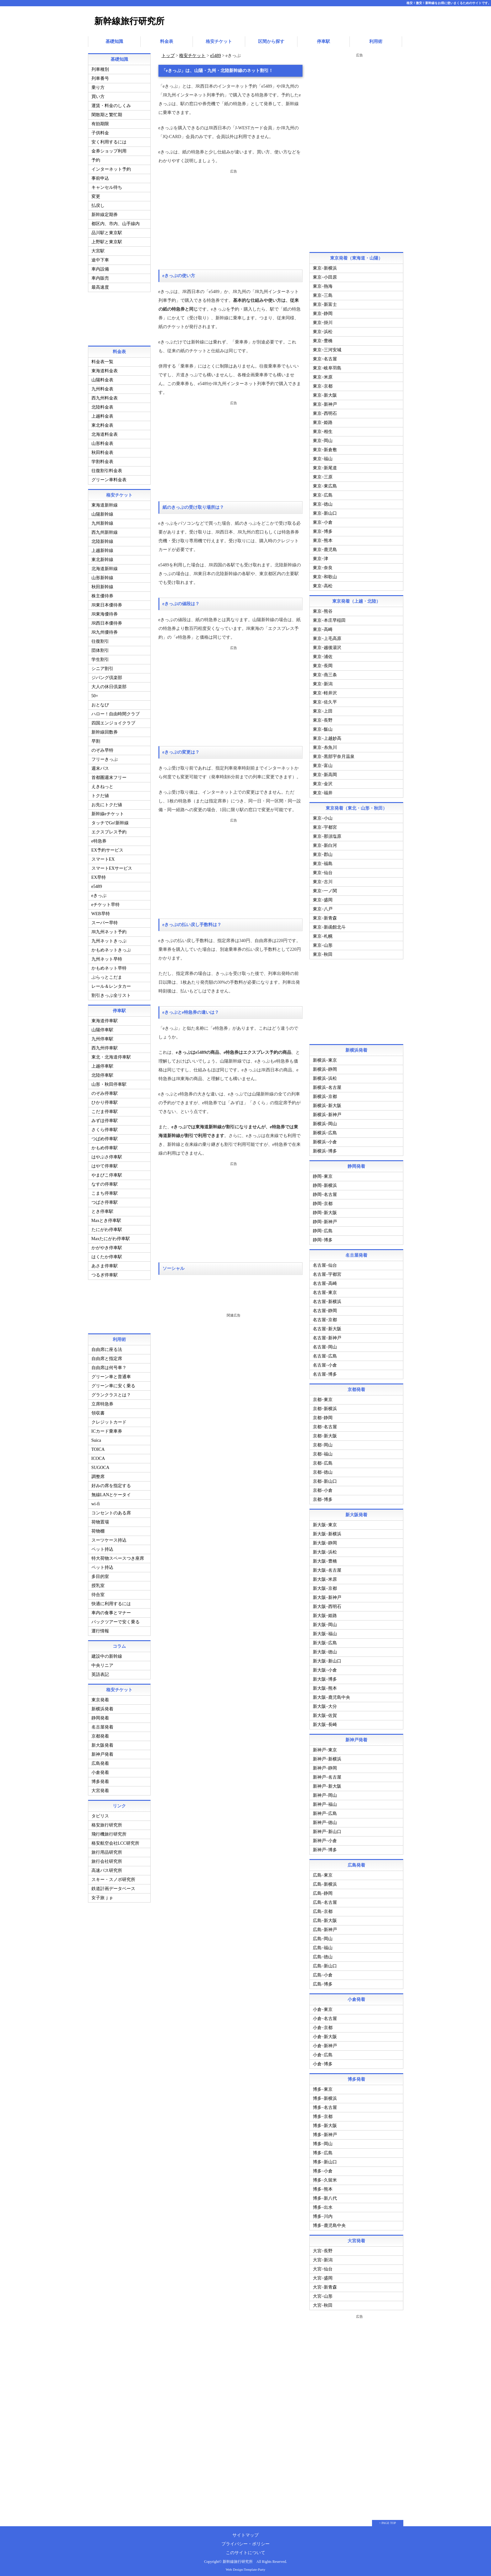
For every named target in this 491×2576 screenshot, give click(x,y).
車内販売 (100, 276)
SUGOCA (100, 1465)
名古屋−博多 (325, 1372)
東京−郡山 (323, 852)
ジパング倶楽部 (106, 675)
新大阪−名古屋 (327, 1568)
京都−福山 (323, 1452)
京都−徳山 (323, 1470)
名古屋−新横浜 (327, 1299)
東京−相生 (323, 429)
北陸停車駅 (102, 1073)
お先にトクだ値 (106, 803)
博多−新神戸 (325, 2132)
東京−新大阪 (325, 393)
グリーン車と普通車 (111, 1375)
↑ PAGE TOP (387, 2521)
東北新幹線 (102, 557)
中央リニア (102, 1663)
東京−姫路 (323, 420)
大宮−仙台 (323, 2267)
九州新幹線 (102, 521)
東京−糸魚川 (325, 745)
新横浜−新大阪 (327, 1103)
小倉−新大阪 (325, 2034)
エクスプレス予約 (109, 830)
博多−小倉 (323, 2169)
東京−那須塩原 (327, 834)
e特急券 (98, 839)
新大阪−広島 (325, 1641)
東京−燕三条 (325, 673)
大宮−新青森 (325, 2285)
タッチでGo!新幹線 (110, 821)
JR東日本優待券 (106, 603)
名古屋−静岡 (325, 1308)
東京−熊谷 (323, 609)
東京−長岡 (323, 664)
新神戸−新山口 (327, 1829)
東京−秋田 (323, 952)
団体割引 (100, 648)
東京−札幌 (323, 934)
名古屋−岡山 (325, 1345)
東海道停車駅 (104, 1019)
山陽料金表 (102, 378)
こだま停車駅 (104, 1109)
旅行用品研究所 (106, 1850)
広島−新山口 (325, 1964)
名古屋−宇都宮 (327, 1272)
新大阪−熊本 (325, 1686)
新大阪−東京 (325, 1523)
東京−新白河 (325, 843)
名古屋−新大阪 (327, 1327)
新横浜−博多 (325, 1149)
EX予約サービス (107, 848)
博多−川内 (323, 2214)
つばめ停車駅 (104, 1137)
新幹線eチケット (107, 812)
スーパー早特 (104, 921)
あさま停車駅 (104, 1264)
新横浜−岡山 (325, 1122)
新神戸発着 (102, 1752)
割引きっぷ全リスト (111, 993)
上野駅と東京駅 (106, 240)
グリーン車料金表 (109, 478)
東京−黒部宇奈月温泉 (334, 754)
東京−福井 (323, 791)
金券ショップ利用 (109, 149)
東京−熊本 (323, 538)
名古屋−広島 (325, 1354)
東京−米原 (323, 375)
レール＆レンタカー (111, 984)
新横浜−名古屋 (327, 1085)
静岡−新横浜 (325, 1183)
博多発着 (100, 1779)
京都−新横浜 (325, 1406)
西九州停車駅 (104, 1046)
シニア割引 (102, 666)
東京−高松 (323, 584)
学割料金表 (102, 459)
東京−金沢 (323, 782)
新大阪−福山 (325, 1632)
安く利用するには (109, 140)
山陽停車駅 (102, 1028)
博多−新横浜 (325, 2096)
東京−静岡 (323, 311)
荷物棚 (98, 1529)
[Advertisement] (230, 217)
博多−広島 (323, 2151)
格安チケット (219, 40)
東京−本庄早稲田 (329, 618)
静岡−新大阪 (325, 1210)
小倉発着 (100, 1770)
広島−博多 (323, 1982)
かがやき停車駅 (106, 1246)
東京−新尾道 (325, 466)
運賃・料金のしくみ (111, 103)
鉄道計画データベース (113, 1886)
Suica (96, 1438)
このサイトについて (245, 2550)
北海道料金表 (104, 432)
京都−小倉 (323, 1488)
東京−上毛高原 (327, 636)
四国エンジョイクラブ (113, 721)
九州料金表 (102, 387)
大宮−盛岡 (323, 2276)
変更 (95, 194)
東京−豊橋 (323, 339)
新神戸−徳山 (325, 1820)
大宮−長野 (323, 2249)
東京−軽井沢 (325, 691)
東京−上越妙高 (327, 736)
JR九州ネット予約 (109, 930)
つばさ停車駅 (104, 1200)
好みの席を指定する (111, 1483)
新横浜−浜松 (325, 1076)
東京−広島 (323, 493)
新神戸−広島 (325, 1811)
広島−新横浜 (325, 1882)
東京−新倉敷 (325, 448)
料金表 (166, 40)
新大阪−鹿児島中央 (331, 1695)
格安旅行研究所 (106, 1823)
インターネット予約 (111, 167)
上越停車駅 (102, 1064)
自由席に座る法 (106, 1347)
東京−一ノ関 (325, 889)
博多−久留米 (325, 2178)
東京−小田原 (325, 275)
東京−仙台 (323, 870)
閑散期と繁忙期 (106, 113)
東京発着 (100, 1698)
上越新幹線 (102, 548)
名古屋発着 (102, 1725)
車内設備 (100, 267)
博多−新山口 (325, 2160)
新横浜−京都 (325, 1094)
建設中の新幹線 (106, 1654)
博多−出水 (323, 2205)
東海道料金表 (104, 369)
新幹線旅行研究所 (129, 21)
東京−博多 (323, 529)
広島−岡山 (323, 1937)
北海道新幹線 (104, 566)
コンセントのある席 (111, 1511)
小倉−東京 (323, 2007)
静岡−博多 (323, 1238)
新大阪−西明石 (327, 1604)
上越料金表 (102, 414)
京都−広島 (323, 1461)
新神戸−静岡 (325, 1766)
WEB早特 (100, 911)
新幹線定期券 (104, 212)
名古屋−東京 (325, 1290)
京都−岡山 (323, 1443)
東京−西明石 (325, 411)
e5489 (215, 53)
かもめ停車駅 (104, 1146)
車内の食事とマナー (111, 1611)
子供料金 (100, 131)
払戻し (98, 203)
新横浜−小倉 (325, 1140)
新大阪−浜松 (325, 1550)
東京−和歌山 (325, 575)
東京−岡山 (323, 438)
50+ (94, 694)
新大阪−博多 (325, 1677)
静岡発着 (100, 1716)
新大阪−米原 (325, 1577)
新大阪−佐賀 (325, 1713)
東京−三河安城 (327, 348)
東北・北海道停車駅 (111, 1055)
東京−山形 (323, 943)
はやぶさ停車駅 (106, 1155)
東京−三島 (323, 293)
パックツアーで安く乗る (115, 1620)
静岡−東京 (323, 1174)
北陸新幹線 (102, 539)
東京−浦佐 (323, 654)
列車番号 (100, 76)
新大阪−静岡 (325, 1541)
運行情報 (100, 1629)
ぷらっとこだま (106, 975)
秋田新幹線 (102, 585)
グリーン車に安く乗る (113, 1384)
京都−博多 (323, 1497)
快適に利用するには (111, 1602)
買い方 (98, 94)
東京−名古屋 (325, 357)
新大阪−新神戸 (327, 1595)
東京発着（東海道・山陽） (356, 256)
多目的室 (100, 1574)
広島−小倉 (323, 1973)
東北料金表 (102, 423)
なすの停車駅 (104, 1182)
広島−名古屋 (325, 1900)
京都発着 (100, 1734)
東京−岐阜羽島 (327, 366)
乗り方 (98, 85)
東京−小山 (323, 816)
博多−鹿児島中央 (329, 2223)
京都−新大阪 (325, 1434)
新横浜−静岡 (325, 1067)
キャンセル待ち (106, 185)
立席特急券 (102, 1402)
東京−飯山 (323, 727)
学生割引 (100, 657)
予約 (95, 158)
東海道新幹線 (104, 503)
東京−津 (320, 556)
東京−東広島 (325, 484)
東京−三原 (323, 475)
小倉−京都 (323, 2025)
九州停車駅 (102, 1037)
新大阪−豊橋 (325, 1559)
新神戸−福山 (325, 1802)
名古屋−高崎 (325, 1281)
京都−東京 (323, 1397)
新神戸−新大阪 (327, 1784)
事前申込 (100, 176)
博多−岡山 (323, 2142)
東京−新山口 (325, 511)
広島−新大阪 (325, 1918)
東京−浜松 (323, 329)
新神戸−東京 (325, 1748)
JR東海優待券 (104, 612)
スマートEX (103, 857)
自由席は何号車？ (109, 1365)
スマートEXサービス (111, 866)
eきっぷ (98, 893)
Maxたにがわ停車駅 (110, 1236)
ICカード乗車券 (106, 1429)
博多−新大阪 (325, 2123)
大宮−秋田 (323, 2303)
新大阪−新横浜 (327, 1532)
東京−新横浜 (325, 266)
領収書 (98, 1411)
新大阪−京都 (325, 1586)
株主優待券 (102, 594)
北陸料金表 (102, 405)
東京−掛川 (323, 320)
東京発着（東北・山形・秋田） (356, 806)
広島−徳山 (323, 1955)
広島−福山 (323, 1946)
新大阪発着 (102, 1743)
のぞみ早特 (102, 748)
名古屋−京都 (325, 1318)
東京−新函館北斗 (329, 925)
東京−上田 (323, 709)
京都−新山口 (325, 1479)
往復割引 (100, 639)
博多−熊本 (323, 2187)
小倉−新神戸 (325, 2044)
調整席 (98, 1474)
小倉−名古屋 (325, 2016)
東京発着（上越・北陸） (356, 599)
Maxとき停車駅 (106, 1218)
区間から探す (271, 40)
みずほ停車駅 (104, 1118)
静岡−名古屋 (325, 1192)
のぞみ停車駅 (104, 1091)
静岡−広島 (323, 1229)
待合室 (98, 1592)
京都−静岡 (323, 1416)
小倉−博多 (323, 2062)
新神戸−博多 (325, 1848)
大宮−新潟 (323, 2258)
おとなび (100, 703)
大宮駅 (98, 249)
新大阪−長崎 (325, 1722)
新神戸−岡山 (325, 1793)
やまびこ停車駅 (106, 1173)
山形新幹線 (102, 576)
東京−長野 (323, 718)
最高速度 (100, 285)
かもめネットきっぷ (111, 948)
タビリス (100, 1814)
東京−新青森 (325, 916)
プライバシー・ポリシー (245, 2542)
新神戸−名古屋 (327, 1775)
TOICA (98, 1447)
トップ (168, 53)
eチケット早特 (105, 902)
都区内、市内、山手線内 (115, 221)
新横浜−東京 (325, 1058)
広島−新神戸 (325, 1927)
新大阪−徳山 (325, 1650)
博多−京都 (323, 2114)
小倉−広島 (323, 2053)
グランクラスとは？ (111, 1393)
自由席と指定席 (106, 1356)
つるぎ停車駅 (104, 1273)
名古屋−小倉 (325, 1363)
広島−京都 (323, 1909)
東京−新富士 (325, 302)
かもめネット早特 (109, 966)
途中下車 (100, 258)
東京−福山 (323, 457)
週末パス (100, 766)
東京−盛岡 (323, 898)
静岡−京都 (323, 1201)
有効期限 (100, 122)
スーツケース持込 (109, 1538)
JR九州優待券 (104, 630)
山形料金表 (102, 441)
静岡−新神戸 (325, 1220)
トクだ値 (100, 793)
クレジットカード (109, 1420)
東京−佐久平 (325, 700)
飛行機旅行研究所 (109, 1832)
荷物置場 (100, 1520)
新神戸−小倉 (325, 1839)
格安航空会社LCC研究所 (115, 1841)
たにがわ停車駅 (106, 1227)
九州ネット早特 (106, 957)
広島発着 (100, 1761)
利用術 (375, 40)
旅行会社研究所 (106, 1859)
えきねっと (102, 784)
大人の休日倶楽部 (109, 685)
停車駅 (323, 40)
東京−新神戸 (325, 402)
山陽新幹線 (102, 512)
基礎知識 (114, 40)
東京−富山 (323, 763)
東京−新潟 (323, 682)
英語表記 (100, 1672)
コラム (119, 1644)
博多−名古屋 (325, 2105)
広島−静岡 (323, 1891)
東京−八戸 (323, 907)
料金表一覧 (102, 360)
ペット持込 (102, 1547)
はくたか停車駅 (106, 1255)
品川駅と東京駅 (106, 231)
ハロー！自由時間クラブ (115, 712)
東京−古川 (323, 880)
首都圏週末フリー (109, 775)
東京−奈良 (323, 566)
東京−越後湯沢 (327, 645)
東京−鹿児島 (325, 547)
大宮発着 (100, 1788)
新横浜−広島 (325, 1131)
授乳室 (98, 1583)
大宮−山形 (323, 2294)
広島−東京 (323, 1873)
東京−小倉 (323, 520)
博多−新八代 (325, 2196)
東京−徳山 (323, 502)
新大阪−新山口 (327, 1659)
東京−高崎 (323, 627)
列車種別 (100, 67)
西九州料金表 (104, 396)
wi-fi (95, 1502)
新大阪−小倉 (325, 1668)
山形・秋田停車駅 (109, 1082)
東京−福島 (323, 861)
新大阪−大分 (325, 1704)
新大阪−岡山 (325, 1622)
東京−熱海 (323, 284)
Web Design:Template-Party (246, 2567)
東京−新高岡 (325, 772)
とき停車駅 (102, 1209)
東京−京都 (323, 384)
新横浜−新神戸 (327, 1112)
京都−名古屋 (325, 1425)
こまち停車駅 (104, 1191)
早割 (95, 739)
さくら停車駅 (104, 1128)
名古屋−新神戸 (327, 1336)
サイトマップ (245, 2533)
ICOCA (98, 1456)
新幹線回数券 (104, 730)
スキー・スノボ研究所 (113, 1877)
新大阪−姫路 (325, 1613)
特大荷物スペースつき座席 (117, 1556)
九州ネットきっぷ (109, 939)
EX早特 (98, 875)
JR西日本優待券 (106, 621)
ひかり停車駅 (104, 1100)
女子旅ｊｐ (102, 1895)
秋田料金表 (102, 450)
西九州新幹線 (104, 530)
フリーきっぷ (104, 757)
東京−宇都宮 (325, 825)
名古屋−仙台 (325, 1263)
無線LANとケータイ (111, 1493)
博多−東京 (323, 2087)
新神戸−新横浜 (327, 1757)
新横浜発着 (102, 1707)
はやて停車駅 (104, 1164)
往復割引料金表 (106, 468)
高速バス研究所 (106, 1868)
